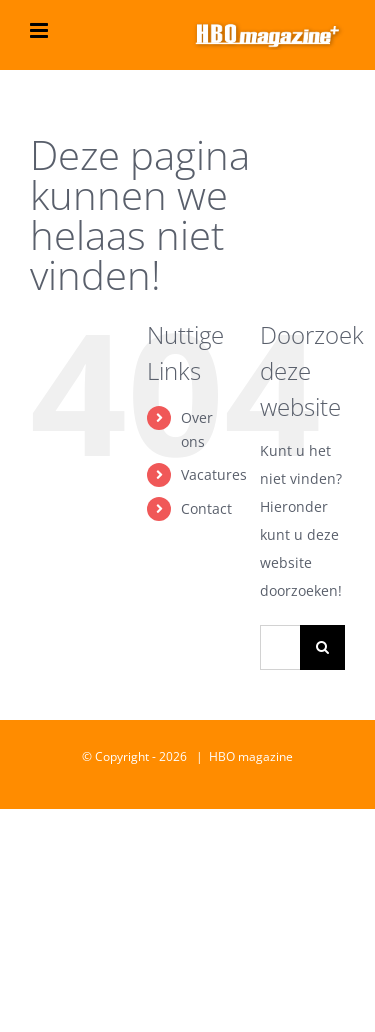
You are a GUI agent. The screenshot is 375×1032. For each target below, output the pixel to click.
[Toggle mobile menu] (40, 30)
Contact (206, 508)
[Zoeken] (322, 647)
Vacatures (214, 474)
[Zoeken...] (280, 647)
